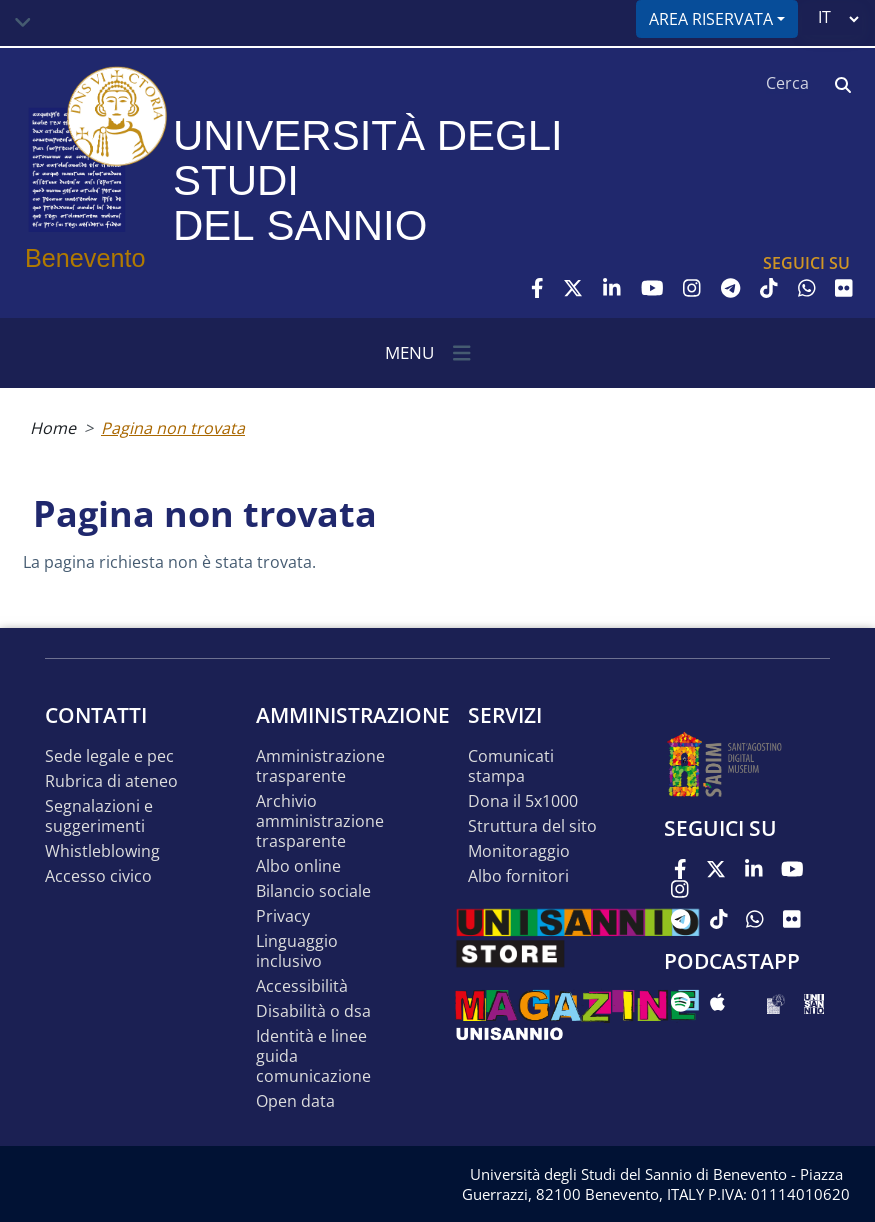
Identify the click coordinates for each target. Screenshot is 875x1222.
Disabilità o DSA (313, 1011)
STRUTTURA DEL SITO (532, 826)
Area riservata (711, 19)
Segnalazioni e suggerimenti (99, 816)
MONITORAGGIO (519, 851)
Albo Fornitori (518, 876)
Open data (295, 1101)
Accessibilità (302, 986)
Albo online (298, 866)
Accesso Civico (98, 876)
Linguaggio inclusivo (297, 951)
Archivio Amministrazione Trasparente (320, 821)
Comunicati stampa (511, 766)
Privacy (283, 916)
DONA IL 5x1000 (523, 801)
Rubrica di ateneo (111, 781)
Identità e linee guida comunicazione (313, 1056)
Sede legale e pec (109, 756)
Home (53, 428)
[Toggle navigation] (23, 23)
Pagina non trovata (173, 428)
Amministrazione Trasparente (320, 766)
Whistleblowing (102, 851)
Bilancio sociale (313, 891)
